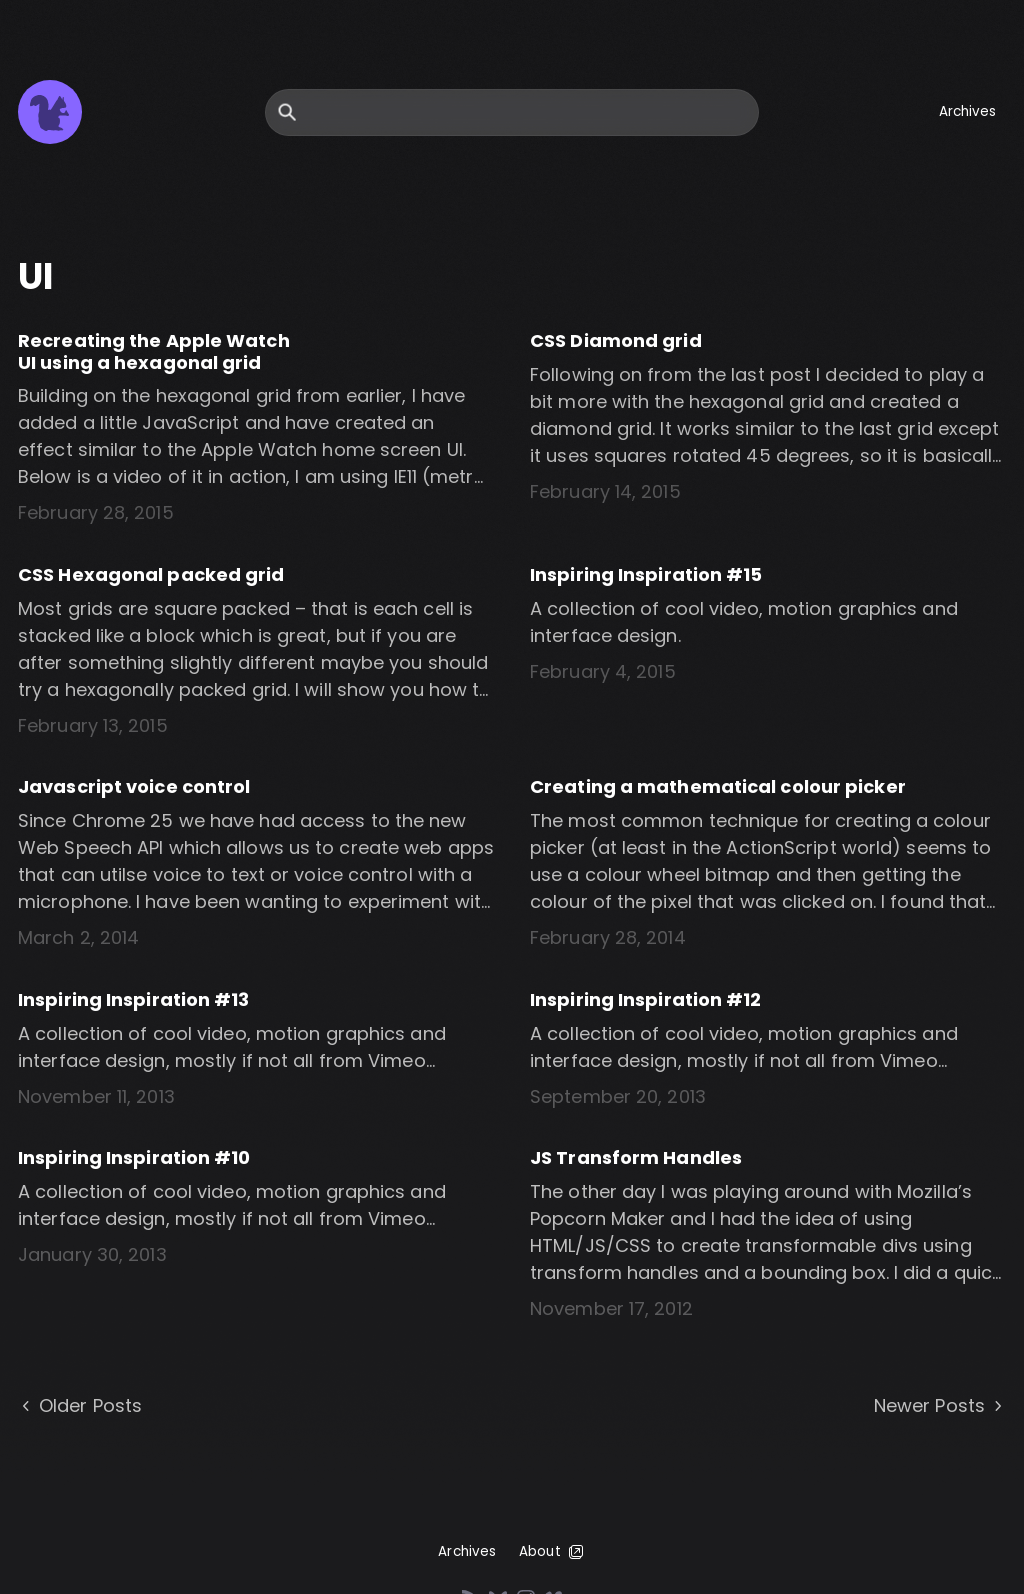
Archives (968, 111)
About (552, 1552)
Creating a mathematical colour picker (718, 786)
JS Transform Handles (636, 1157)
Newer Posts (940, 1406)
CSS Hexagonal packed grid (151, 574)
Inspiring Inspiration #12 (646, 999)
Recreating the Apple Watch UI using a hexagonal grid (154, 351)
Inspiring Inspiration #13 (134, 999)
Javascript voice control (134, 786)
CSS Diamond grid (616, 340)
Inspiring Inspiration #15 (646, 574)
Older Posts (80, 1406)
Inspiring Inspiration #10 (134, 1157)
